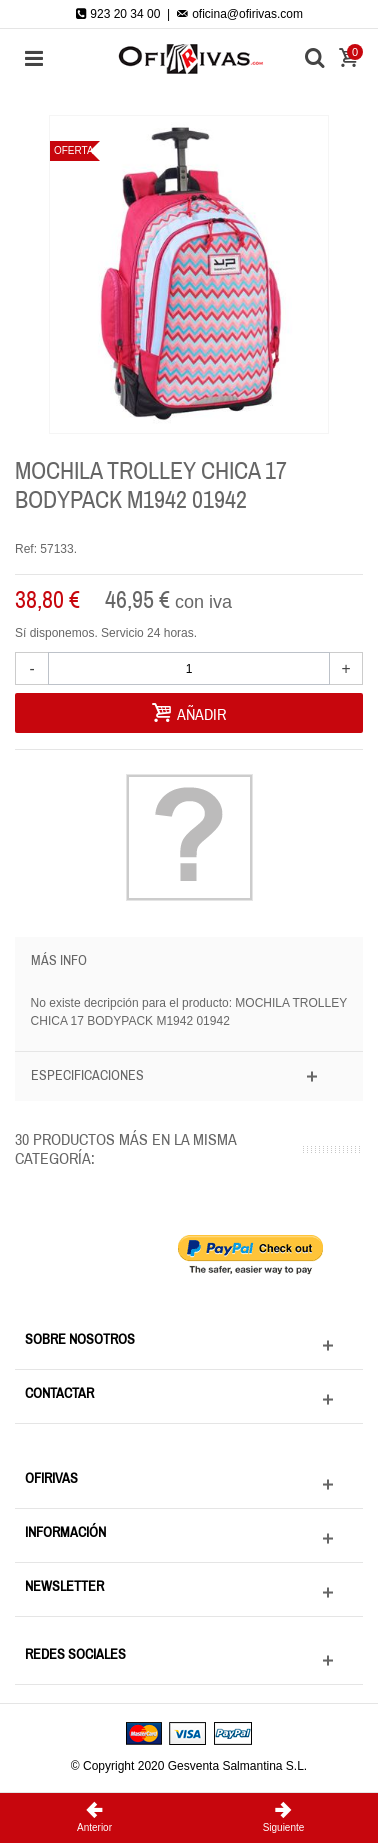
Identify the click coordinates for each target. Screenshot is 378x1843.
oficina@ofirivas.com (240, 14)
